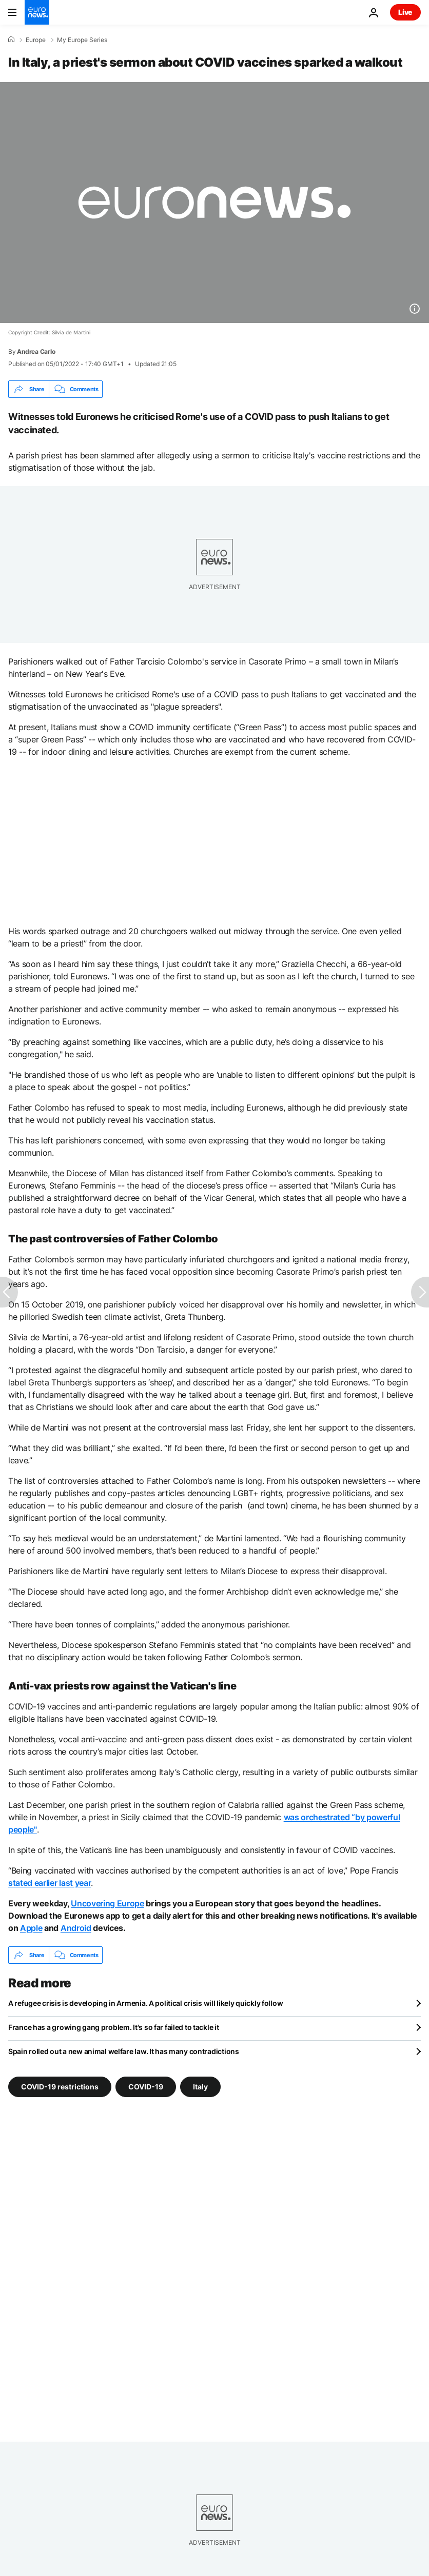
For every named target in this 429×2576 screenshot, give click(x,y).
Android (76, 1928)
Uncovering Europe (107, 1903)
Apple (31, 1928)
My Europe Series (82, 40)
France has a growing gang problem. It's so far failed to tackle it (113, 2027)
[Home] (11, 39)
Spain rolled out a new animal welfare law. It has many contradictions (123, 2051)
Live (405, 12)
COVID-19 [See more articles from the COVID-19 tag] (145, 2086)
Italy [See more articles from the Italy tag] (200, 2086)
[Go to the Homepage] (37, 12)
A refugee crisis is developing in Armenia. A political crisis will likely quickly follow (145, 2003)
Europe (36, 40)
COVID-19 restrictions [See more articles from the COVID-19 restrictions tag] (60, 2086)
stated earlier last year (49, 1883)
